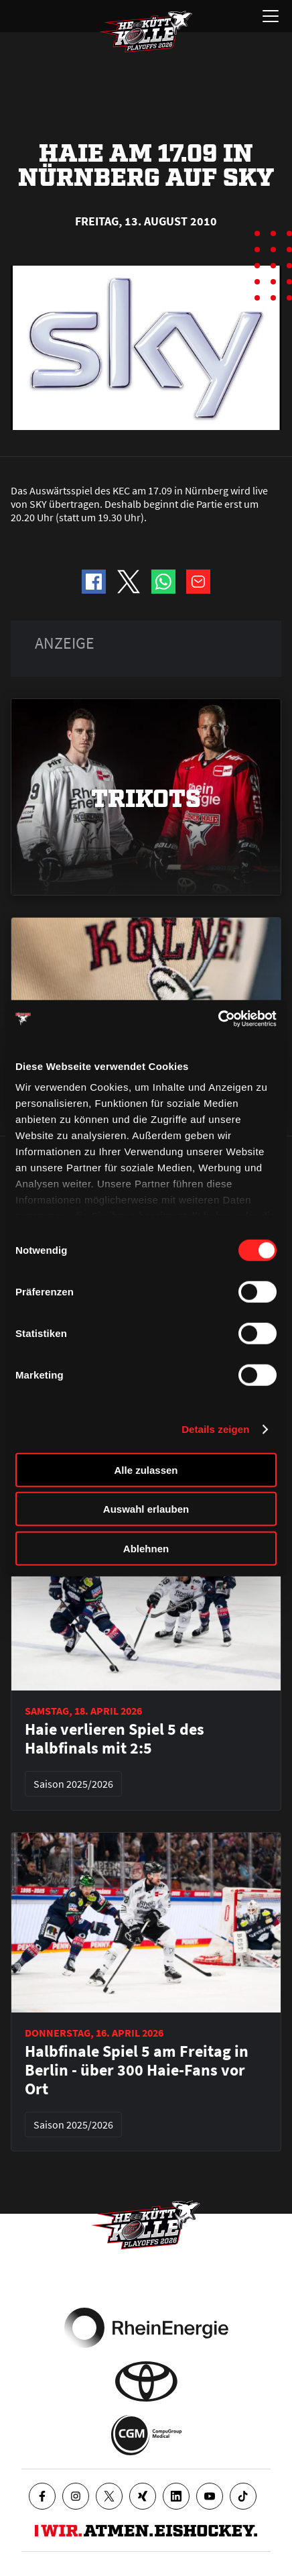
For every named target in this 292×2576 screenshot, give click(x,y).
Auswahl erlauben (146, 1509)
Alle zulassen (145, 1469)
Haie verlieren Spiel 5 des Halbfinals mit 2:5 (114, 1739)
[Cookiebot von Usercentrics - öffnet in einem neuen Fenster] (218, 1019)
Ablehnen (146, 1548)
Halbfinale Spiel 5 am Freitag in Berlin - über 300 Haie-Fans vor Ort (136, 2070)
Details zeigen (215, 1429)
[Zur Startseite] (146, 31)
